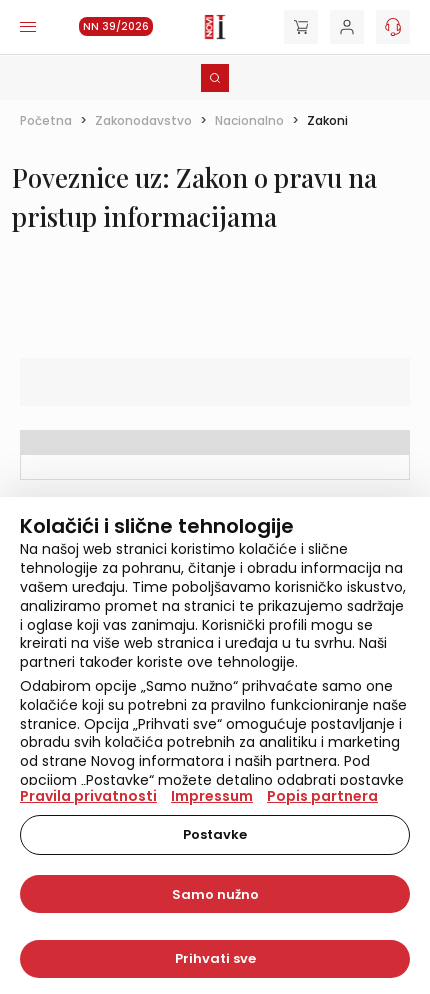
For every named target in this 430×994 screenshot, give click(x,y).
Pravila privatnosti (88, 796)
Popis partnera (322, 796)
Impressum (212, 796)
